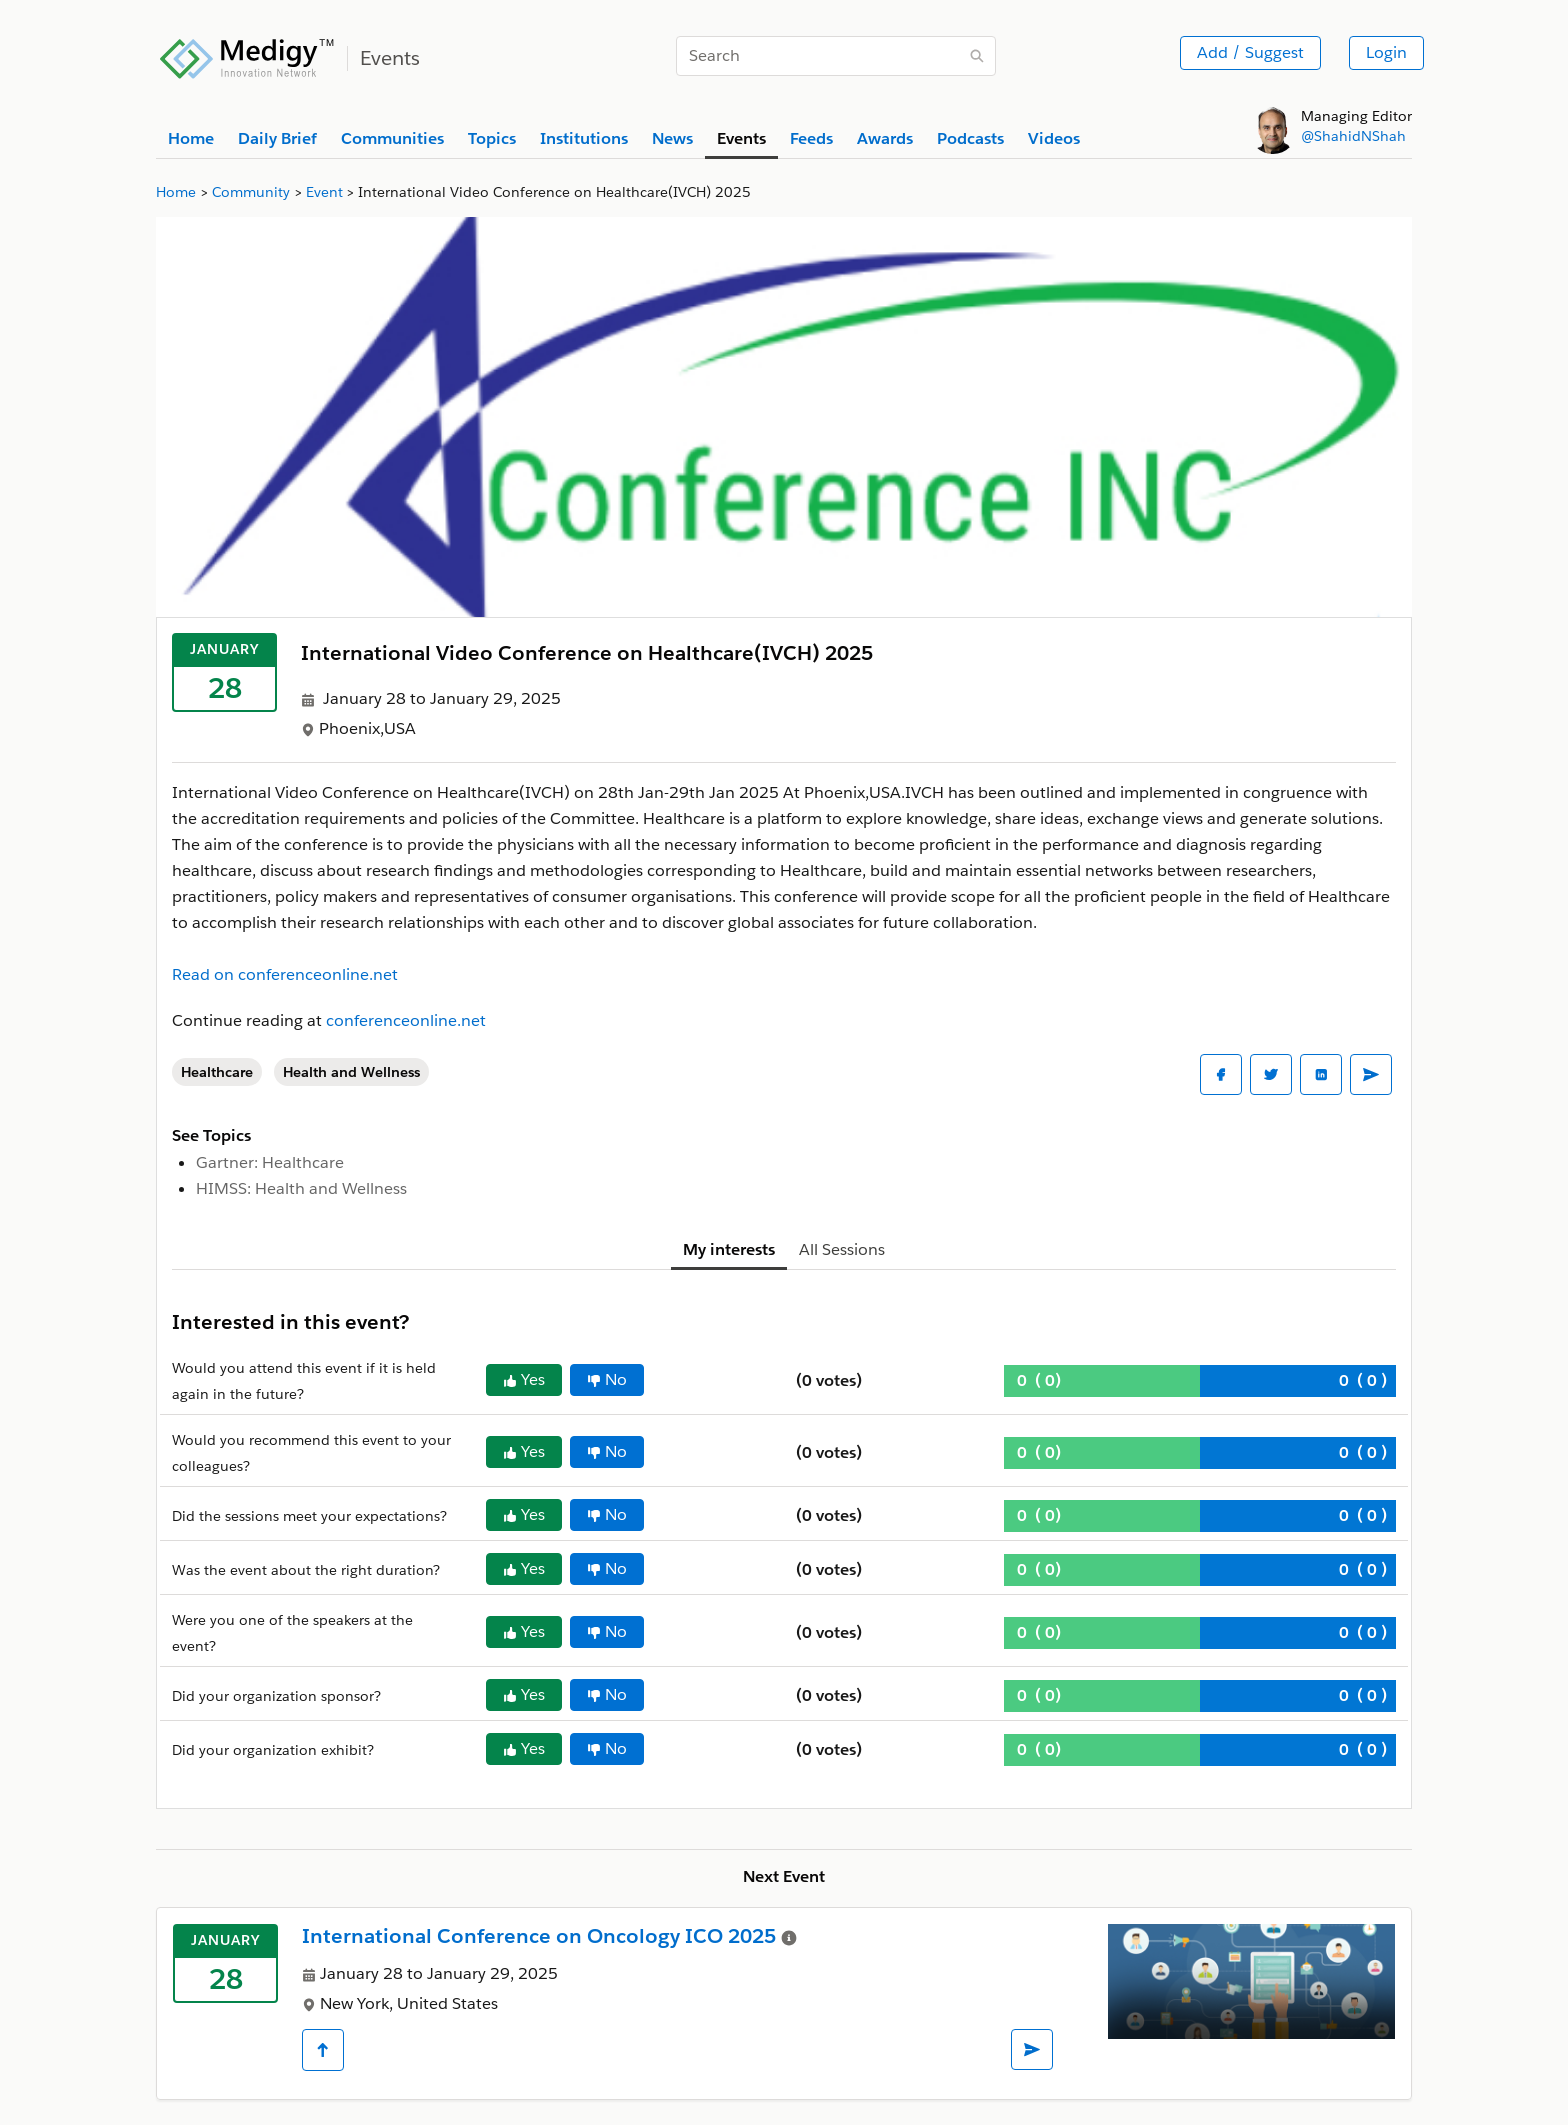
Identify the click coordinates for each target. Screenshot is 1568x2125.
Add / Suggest (1250, 52)
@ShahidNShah (1353, 136)
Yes (524, 1379)
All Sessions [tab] (842, 1249)
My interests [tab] (729, 1249)
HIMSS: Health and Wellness (301, 1188)
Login (1386, 52)
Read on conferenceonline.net (285, 974)
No (607, 1379)
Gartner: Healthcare (270, 1162)
